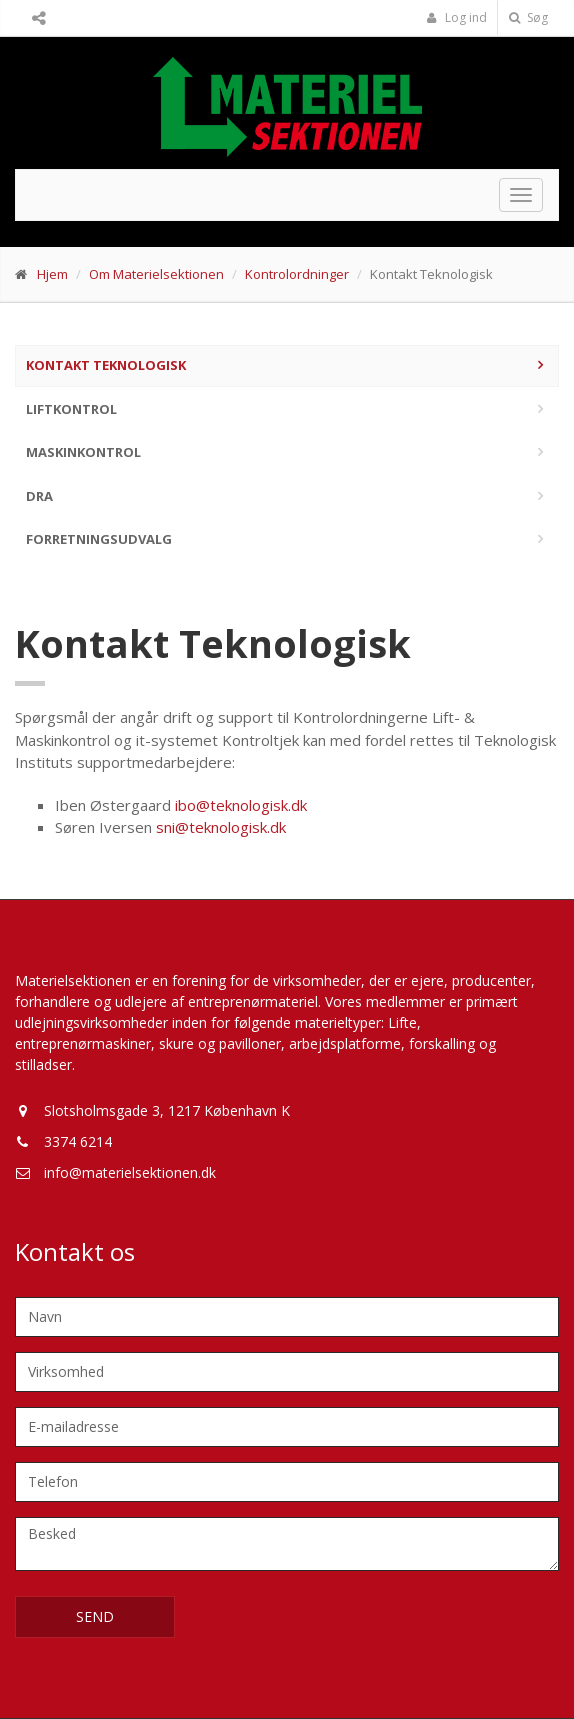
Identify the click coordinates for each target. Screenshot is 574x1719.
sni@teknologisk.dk (221, 827)
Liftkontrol (71, 409)
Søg (528, 17)
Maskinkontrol (83, 452)
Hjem (52, 274)
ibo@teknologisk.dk (241, 805)
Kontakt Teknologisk (106, 365)
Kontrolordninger (297, 274)
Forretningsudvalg (99, 539)
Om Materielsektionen (156, 274)
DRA (39, 496)
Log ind (457, 17)
